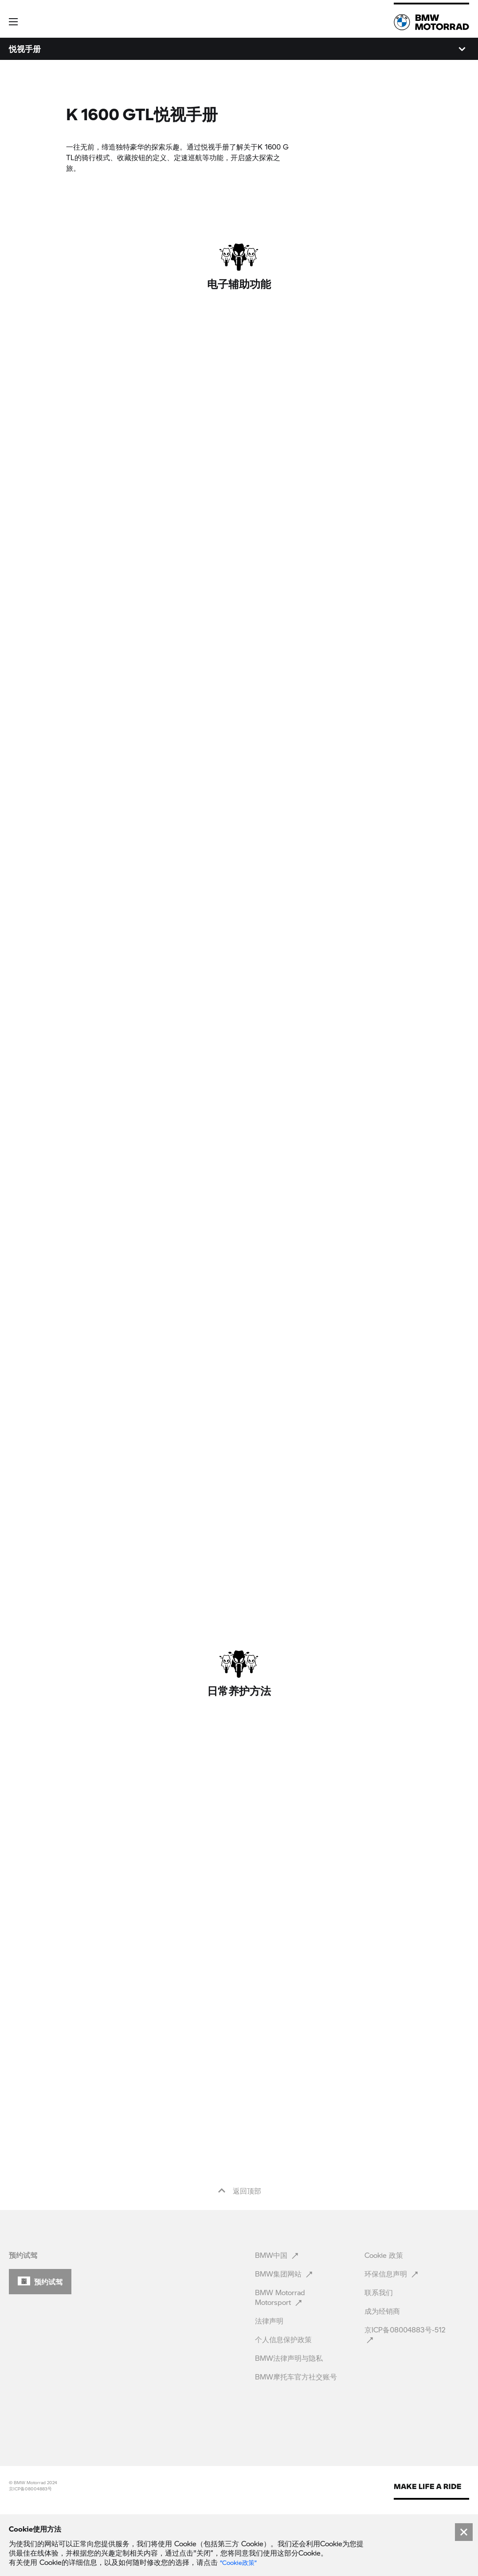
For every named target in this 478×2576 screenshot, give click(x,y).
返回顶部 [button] (239, 2253)
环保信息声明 (392, 2336)
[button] (19, 19)
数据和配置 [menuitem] (76, 48)
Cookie (383, 2317)
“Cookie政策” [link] (238, 2562)
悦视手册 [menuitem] (116, 48)
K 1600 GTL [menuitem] (29, 48)
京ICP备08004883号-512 (404, 2397)
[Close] (464, 2532)
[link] (431, 22)
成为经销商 (383, 2373)
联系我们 (379, 2354)
